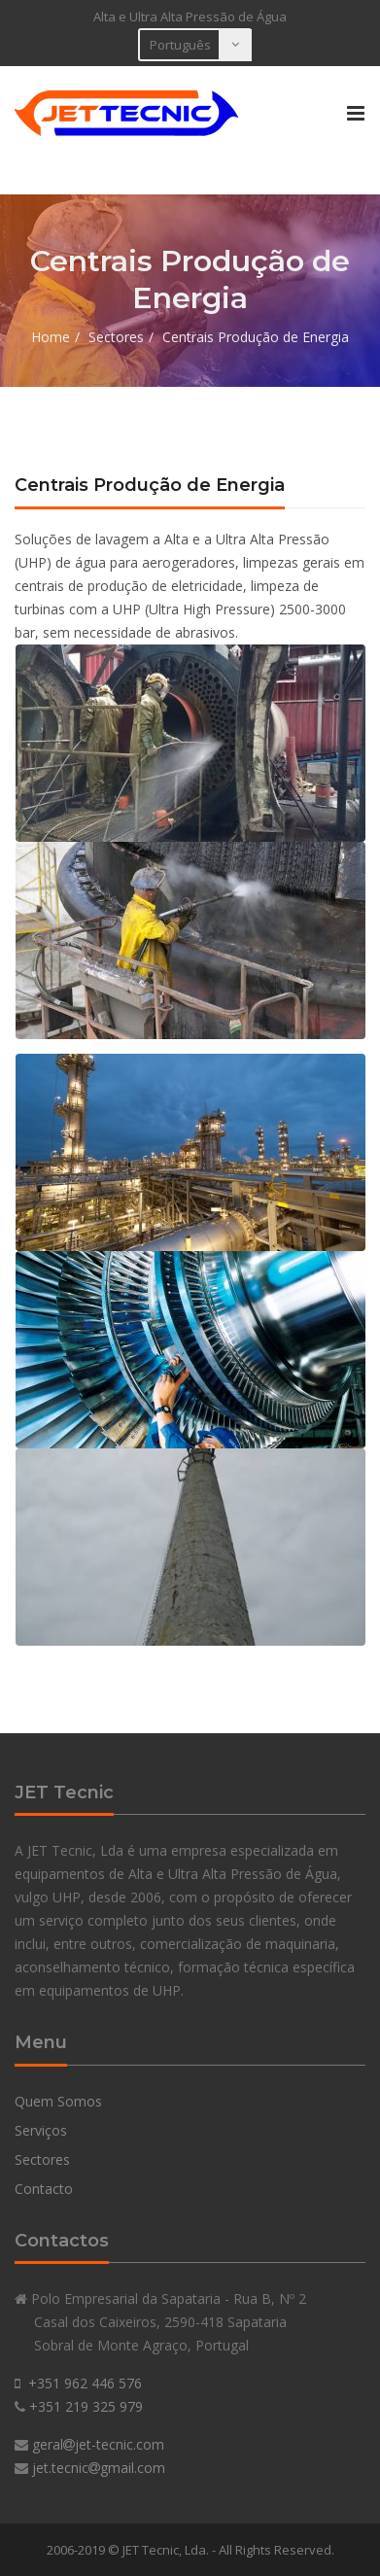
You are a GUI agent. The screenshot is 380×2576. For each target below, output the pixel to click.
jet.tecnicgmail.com (98, 2467)
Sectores (116, 337)
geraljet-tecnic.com (98, 2444)
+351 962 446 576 (85, 2383)
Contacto (44, 2188)
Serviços (41, 2130)
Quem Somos (58, 2101)
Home (50, 337)
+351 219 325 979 (86, 2406)
